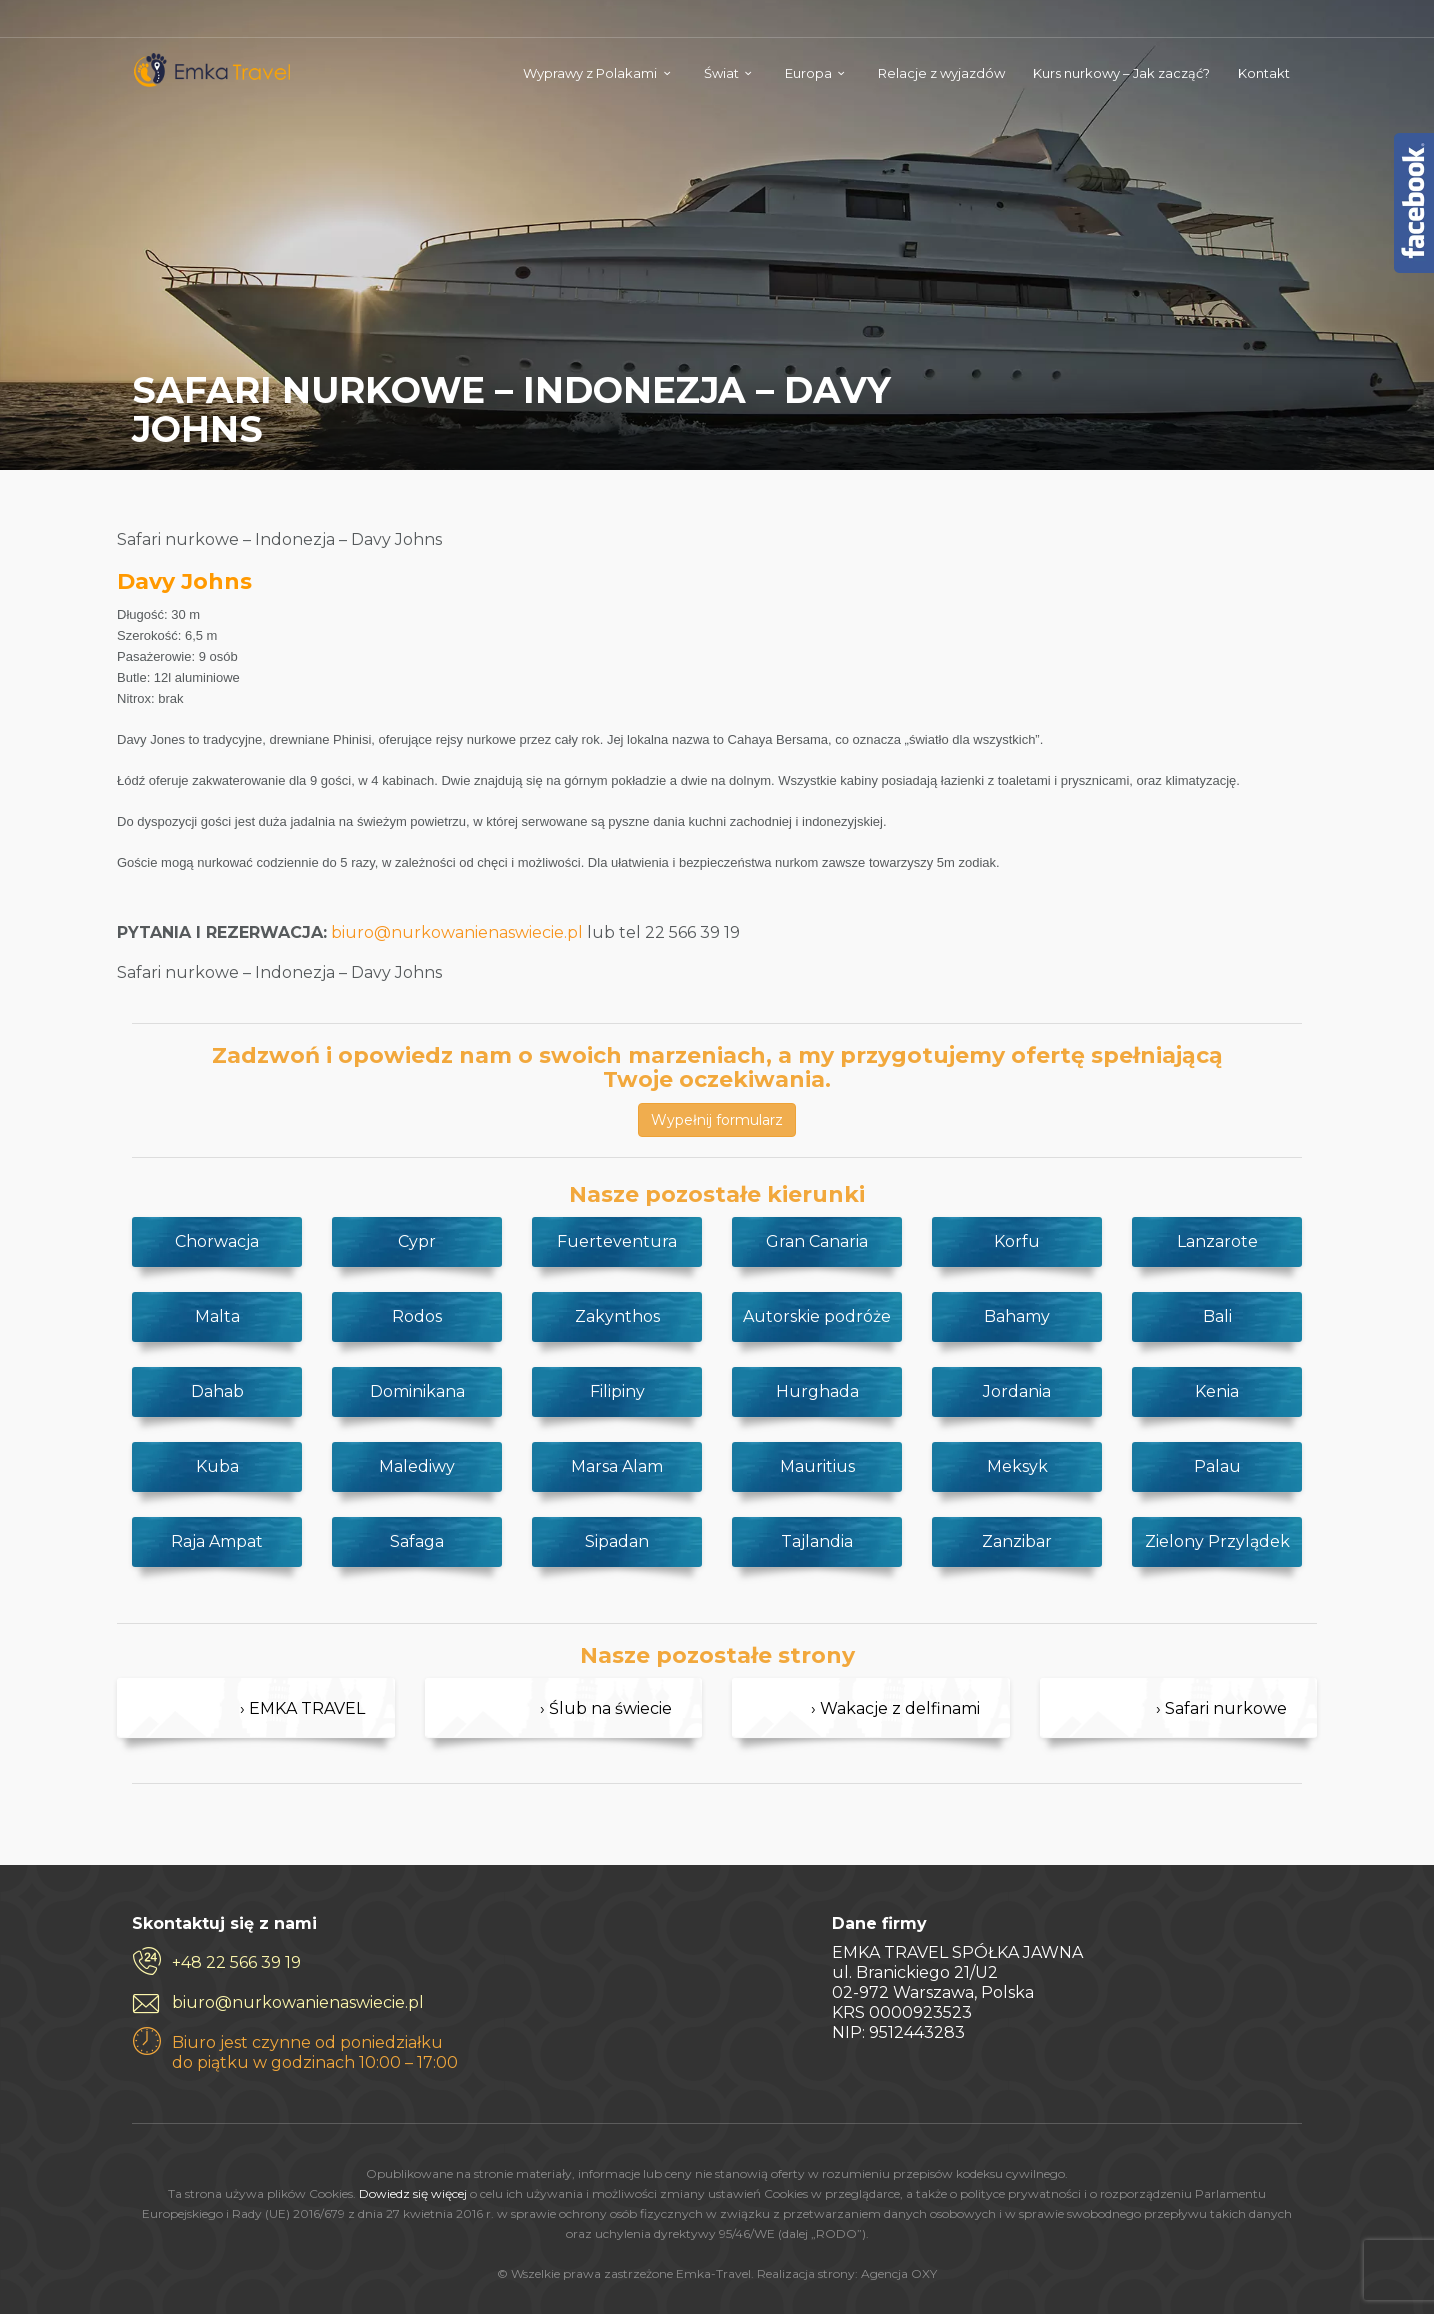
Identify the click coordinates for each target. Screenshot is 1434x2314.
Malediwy (417, 1466)
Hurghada (817, 1391)
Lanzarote (1217, 1241)
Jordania (1017, 1391)
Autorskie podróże (817, 1316)
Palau (1217, 1466)
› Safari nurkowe (1221, 1708)
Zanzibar (1017, 1541)
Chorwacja (217, 1241)
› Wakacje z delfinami (895, 1708)
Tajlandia (817, 1541)
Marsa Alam (617, 1466)
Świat (721, 73)
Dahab (217, 1391)
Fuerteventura (617, 1241)
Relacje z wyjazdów (941, 73)
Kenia (1217, 1391)
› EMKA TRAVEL (302, 1708)
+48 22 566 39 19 (236, 1962)
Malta (217, 1316)
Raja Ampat (217, 1541)
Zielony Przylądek (1217, 1541)
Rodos (417, 1316)
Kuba (217, 1466)
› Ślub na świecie (606, 1708)
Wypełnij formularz (717, 1120)
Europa (808, 73)
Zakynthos (617, 1316)
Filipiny (617, 1391)
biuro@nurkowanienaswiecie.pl (457, 932)
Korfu (1017, 1241)
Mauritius (817, 1466)
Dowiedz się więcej (413, 2193)
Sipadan (617, 1541)
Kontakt (1264, 73)
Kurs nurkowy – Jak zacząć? (1121, 73)
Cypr (417, 1241)
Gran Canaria (817, 1241)
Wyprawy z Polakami (590, 73)
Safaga (417, 1541)
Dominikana (417, 1391)
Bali (1217, 1316)
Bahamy (1017, 1316)
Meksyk (1017, 1466)
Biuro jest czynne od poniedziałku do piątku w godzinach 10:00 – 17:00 (315, 2052)
